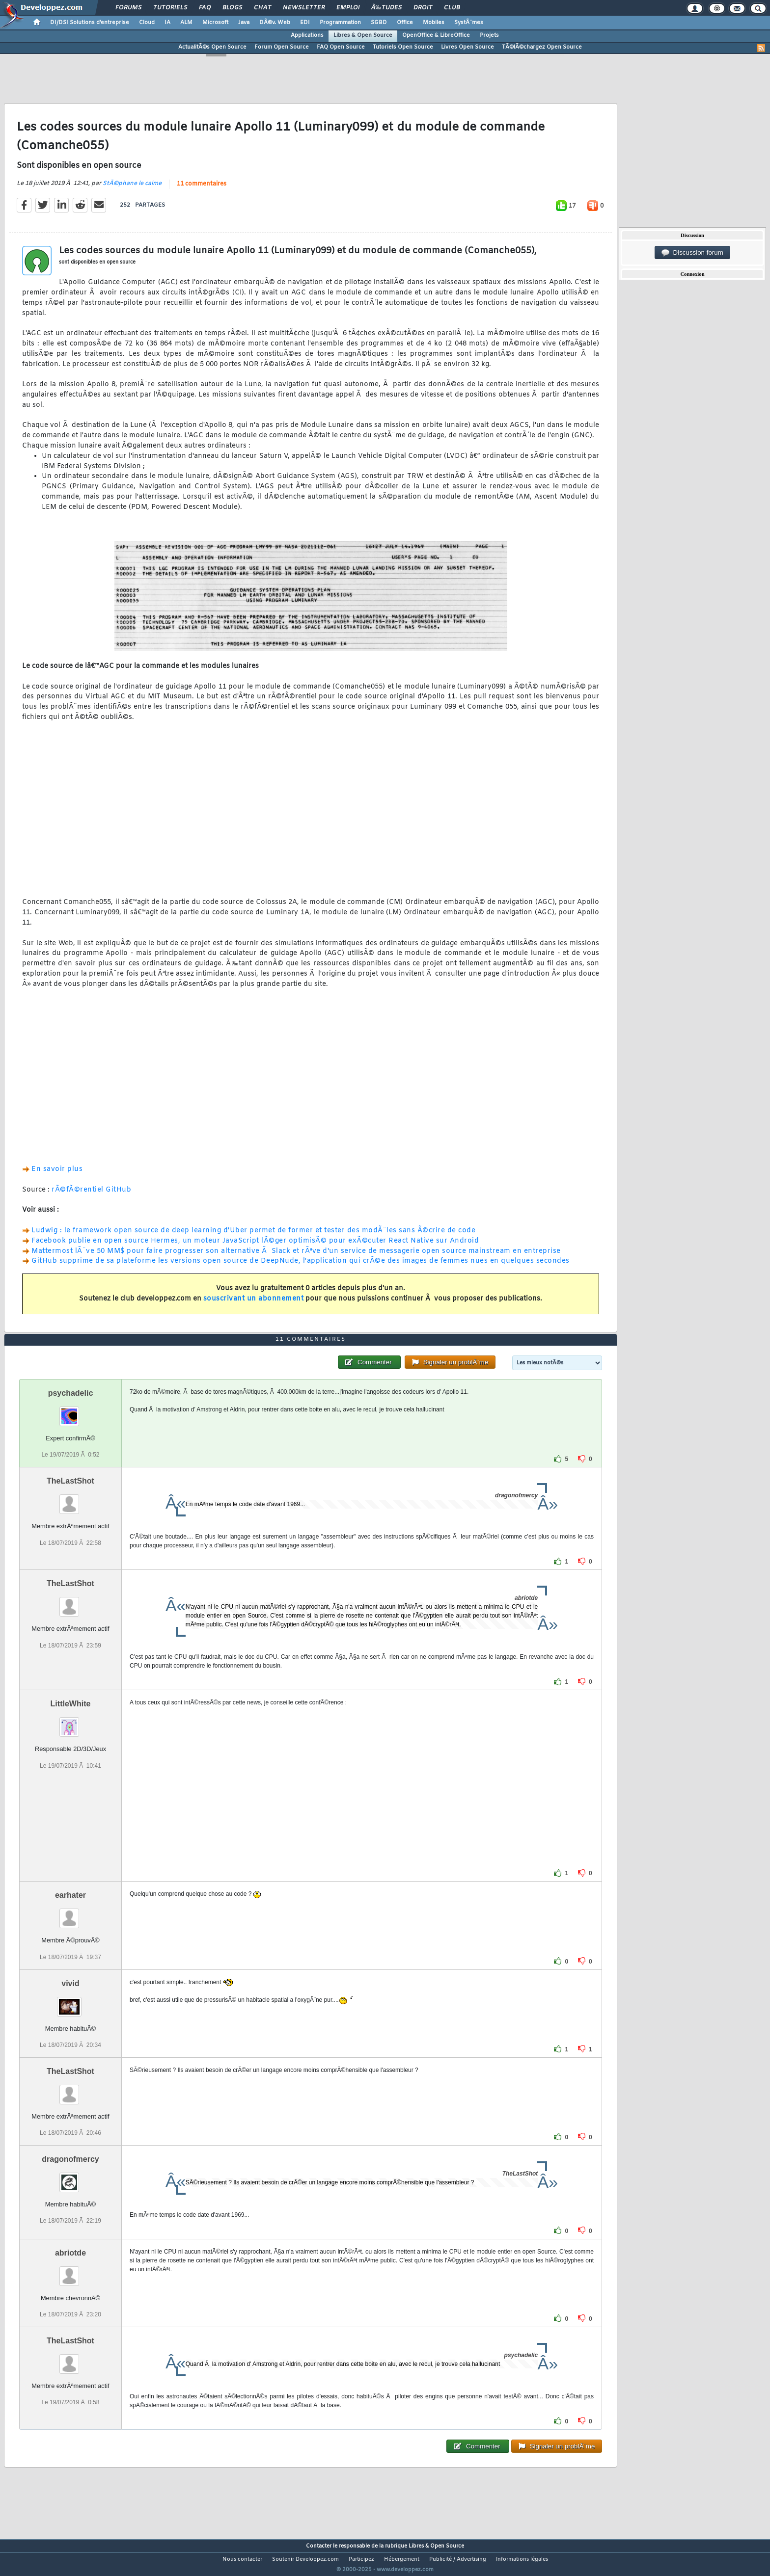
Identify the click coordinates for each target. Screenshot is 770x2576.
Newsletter (304, 8)
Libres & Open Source (362, 35)
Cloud (147, 22)
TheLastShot (70, 1499)
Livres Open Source (467, 47)
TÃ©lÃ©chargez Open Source (542, 47)
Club (452, 8)
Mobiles (433, 22)
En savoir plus (56, 1175)
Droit (422, 8)
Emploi (347, 8)
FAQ (205, 8)
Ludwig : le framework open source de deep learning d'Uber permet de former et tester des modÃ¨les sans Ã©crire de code (253, 1236)
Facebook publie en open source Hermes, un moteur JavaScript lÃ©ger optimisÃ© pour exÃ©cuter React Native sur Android (255, 1246)
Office (405, 22)
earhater (70, 1914)
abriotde (70, 2271)
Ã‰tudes (386, 8)
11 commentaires (201, 190)
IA (167, 22)
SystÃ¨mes (468, 22)
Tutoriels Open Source (403, 47)
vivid (70, 2001)
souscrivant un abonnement (253, 1304)
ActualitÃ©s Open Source (212, 47)
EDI (305, 22)
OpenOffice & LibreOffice (436, 35)
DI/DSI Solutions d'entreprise (89, 22)
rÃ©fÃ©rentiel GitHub (91, 1195)
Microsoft (215, 22)
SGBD (379, 22)
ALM (186, 22)
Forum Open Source (281, 47)
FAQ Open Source (341, 47)
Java (243, 22)
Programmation (340, 22)
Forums (128, 8)
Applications (307, 35)
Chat (262, 8)
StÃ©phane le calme (132, 189)
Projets (489, 35)
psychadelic (70, 1412)
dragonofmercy (70, 2177)
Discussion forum (692, 253)
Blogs (232, 8)
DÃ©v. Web (274, 22)
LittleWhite (71, 1722)
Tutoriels (170, 8)
